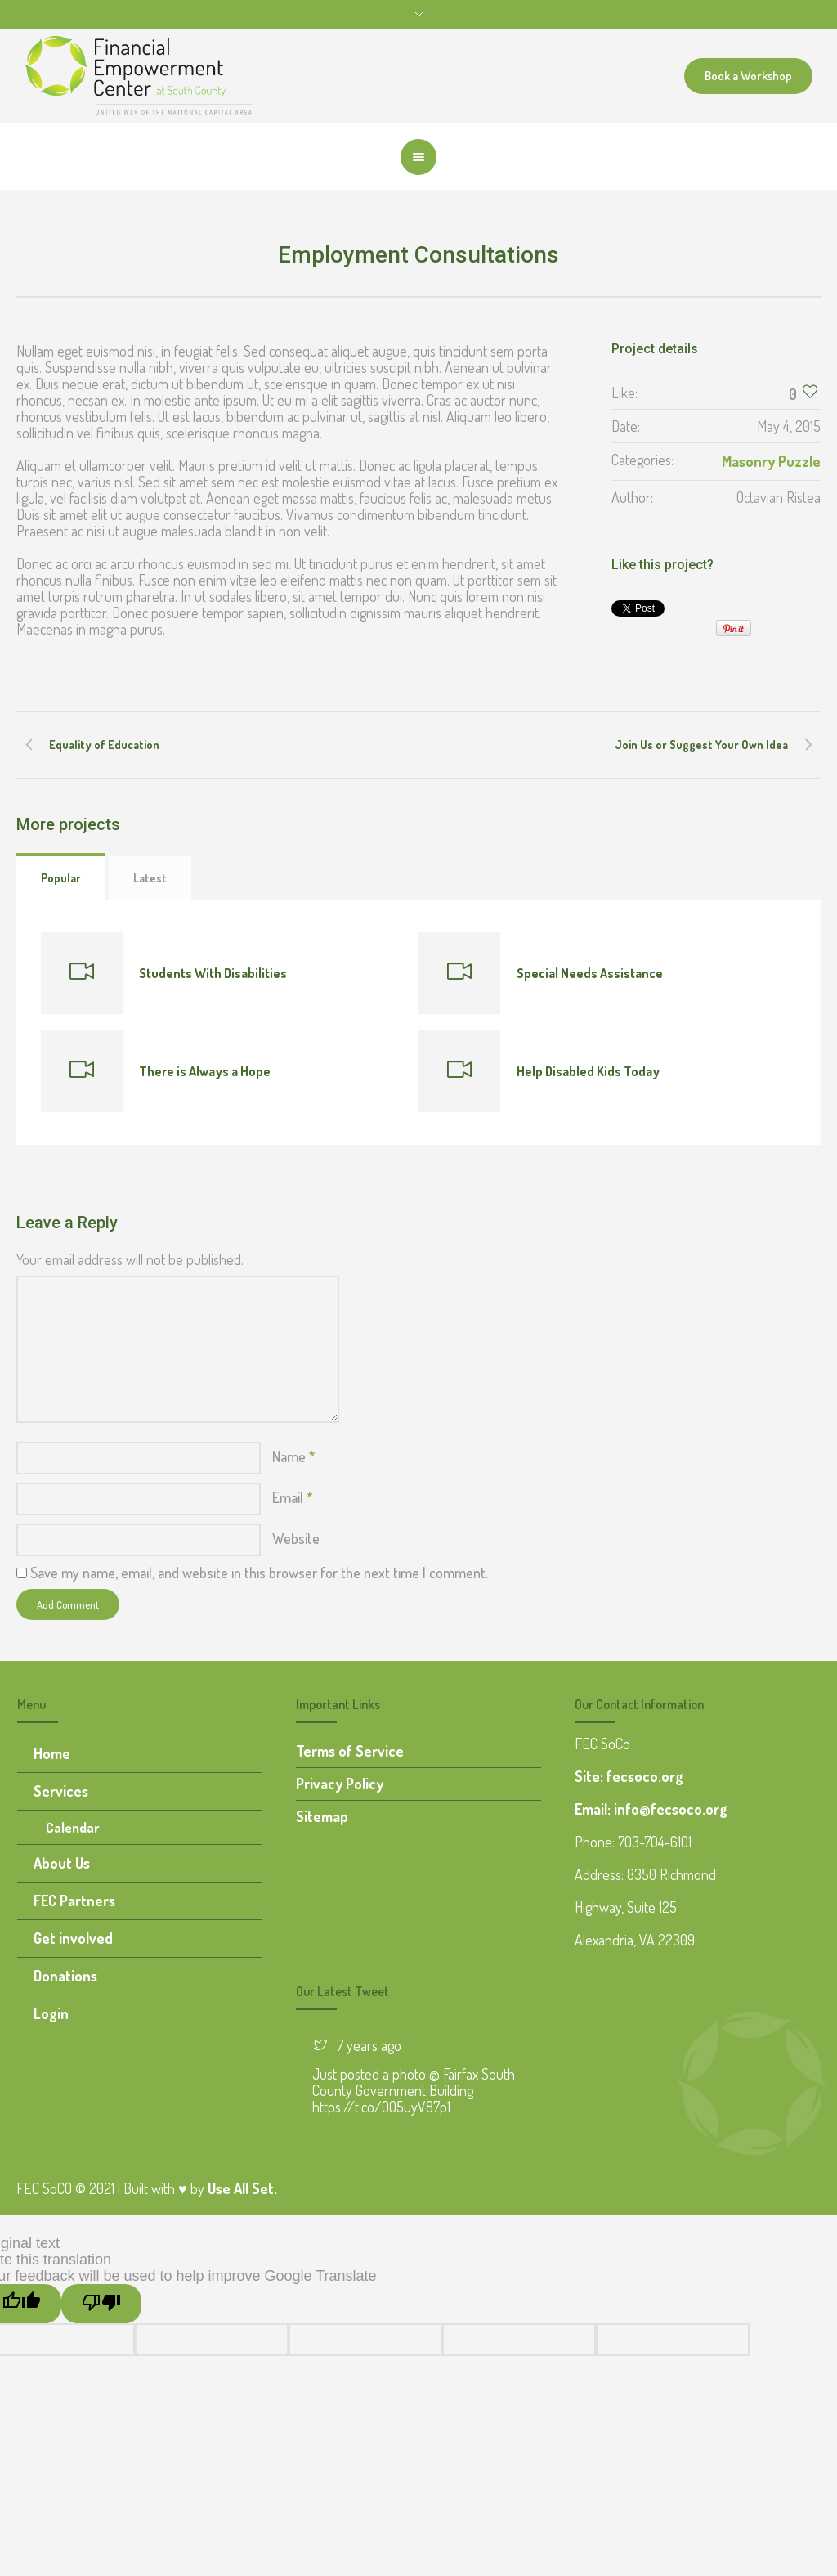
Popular (61, 878)
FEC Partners (74, 1901)
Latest (150, 878)
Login (51, 2013)
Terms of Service (350, 1751)
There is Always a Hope (205, 1071)
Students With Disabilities (213, 973)
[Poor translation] (101, 2303)
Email (292, 1497)
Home (52, 1753)
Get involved (73, 1938)
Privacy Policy (339, 1784)
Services (61, 1791)
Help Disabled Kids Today (588, 1071)
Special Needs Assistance (590, 973)
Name (294, 1456)
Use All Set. (242, 2188)
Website (296, 1538)
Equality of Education (104, 745)
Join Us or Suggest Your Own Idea (701, 745)
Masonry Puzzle (771, 461)
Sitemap (322, 1816)
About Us (62, 1863)
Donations (65, 1976)
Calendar (73, 1827)
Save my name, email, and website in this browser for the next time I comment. (259, 1573)
